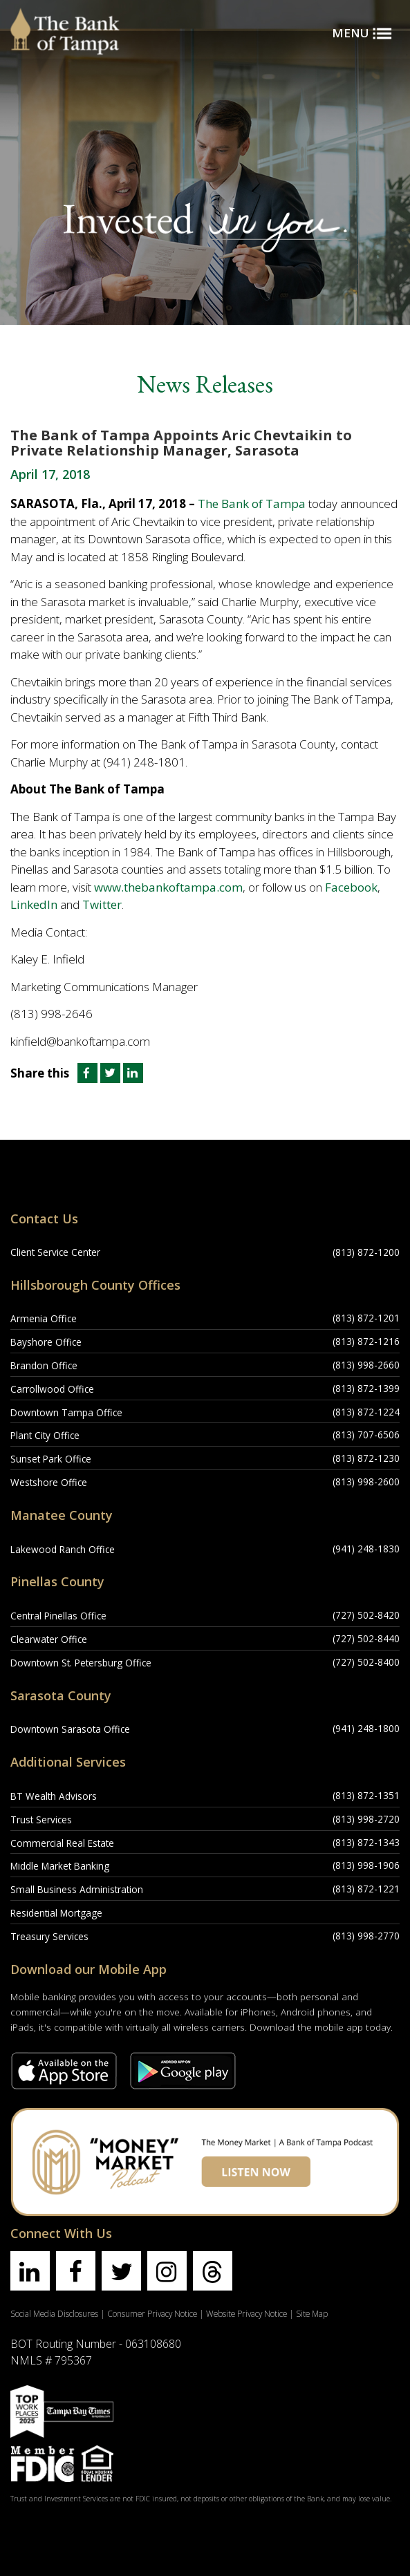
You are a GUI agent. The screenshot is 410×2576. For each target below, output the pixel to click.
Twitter (102, 904)
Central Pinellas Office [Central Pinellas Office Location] (58, 1615)
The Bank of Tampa (252, 503)
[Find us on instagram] (167, 2271)
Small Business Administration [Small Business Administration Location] (76, 1889)
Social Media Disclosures (54, 2313)
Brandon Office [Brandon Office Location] (43, 1365)
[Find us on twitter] (121, 2271)
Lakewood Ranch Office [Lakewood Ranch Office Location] (62, 1549)
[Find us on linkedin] (30, 2271)
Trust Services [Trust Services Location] (41, 1819)
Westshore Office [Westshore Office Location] (48, 1482)
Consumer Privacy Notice (152, 2313)
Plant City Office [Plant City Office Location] (45, 1435)
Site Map (312, 2313)
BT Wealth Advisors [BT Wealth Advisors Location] (53, 1796)
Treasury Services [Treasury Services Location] (49, 1936)
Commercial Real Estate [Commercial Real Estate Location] (62, 1843)
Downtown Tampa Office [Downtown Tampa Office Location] (66, 1412)
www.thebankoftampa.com (168, 887)
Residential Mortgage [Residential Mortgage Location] (56, 1912)
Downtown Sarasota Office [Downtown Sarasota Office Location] (70, 1729)
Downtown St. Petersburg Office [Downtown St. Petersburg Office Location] (80, 1662)
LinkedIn (33, 904)
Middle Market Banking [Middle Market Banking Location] (59, 1865)
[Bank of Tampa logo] (65, 17)
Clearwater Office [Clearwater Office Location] (48, 1639)
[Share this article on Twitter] (111, 1073)
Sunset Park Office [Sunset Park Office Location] (50, 1458)
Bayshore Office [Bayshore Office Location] (46, 1341)
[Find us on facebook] (75, 2271)
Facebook (351, 887)
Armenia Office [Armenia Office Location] (43, 1318)
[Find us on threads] (212, 2271)
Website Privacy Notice (246, 2313)
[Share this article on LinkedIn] (133, 1073)
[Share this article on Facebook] (86, 1073)
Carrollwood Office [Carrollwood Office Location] (52, 1388)
